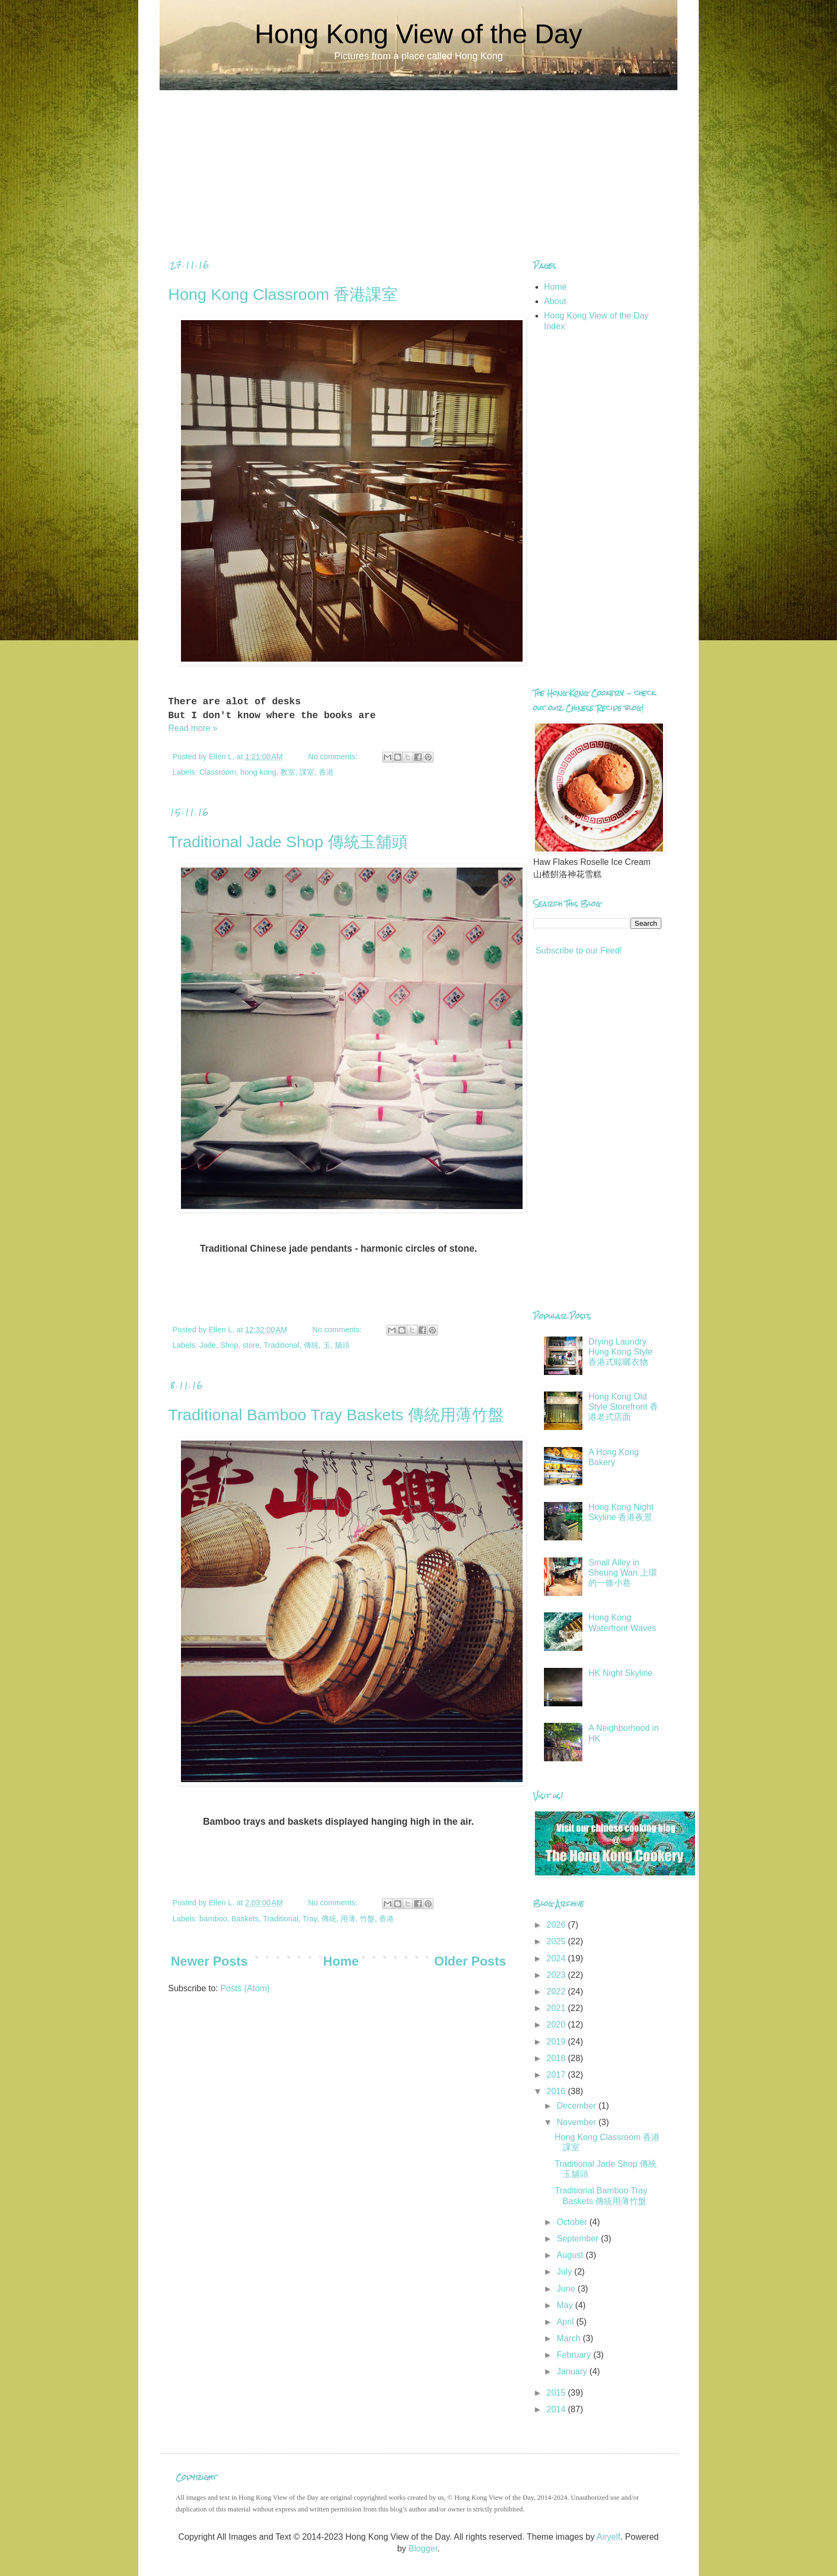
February (575, 2354)
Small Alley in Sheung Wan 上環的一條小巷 (622, 1572)
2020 (557, 2024)
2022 (557, 1991)
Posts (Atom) (245, 1988)
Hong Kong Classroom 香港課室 (283, 294)
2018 (557, 2058)
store (250, 1345)
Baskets (244, 1918)
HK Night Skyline (620, 1672)
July (565, 2271)
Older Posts (470, 1961)
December (577, 2105)
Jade (207, 1345)
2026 (557, 1924)
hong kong (258, 772)
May (566, 2305)
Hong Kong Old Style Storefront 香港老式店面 (623, 1406)
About (555, 301)
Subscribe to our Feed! (577, 950)
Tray (310, 1918)
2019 (557, 2041)
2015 (557, 2392)
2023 (557, 1974)
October (573, 2222)
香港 (326, 772)
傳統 (311, 1345)
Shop (229, 1345)
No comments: (334, 756)
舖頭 (342, 1345)
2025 (557, 1941)
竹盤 (367, 1918)
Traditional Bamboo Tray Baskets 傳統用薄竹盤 (336, 1415)
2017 (557, 2074)
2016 (557, 2091)
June (567, 2288)
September (579, 2238)
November (577, 2122)
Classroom (217, 772)
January (573, 2371)
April (566, 2321)
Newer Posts (209, 1961)
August (571, 2255)
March (570, 2338)
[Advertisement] (418, 165)
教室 (287, 772)
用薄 (348, 1918)
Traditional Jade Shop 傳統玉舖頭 (288, 841)
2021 (557, 2008)
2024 (557, 1958)
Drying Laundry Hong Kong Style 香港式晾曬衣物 (620, 1351)
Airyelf (608, 2536)
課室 (306, 772)
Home (341, 1961)
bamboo (213, 1918)
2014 (557, 2409)
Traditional (281, 1345)
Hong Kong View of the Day (418, 34)
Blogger (422, 2548)
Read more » (193, 728)
